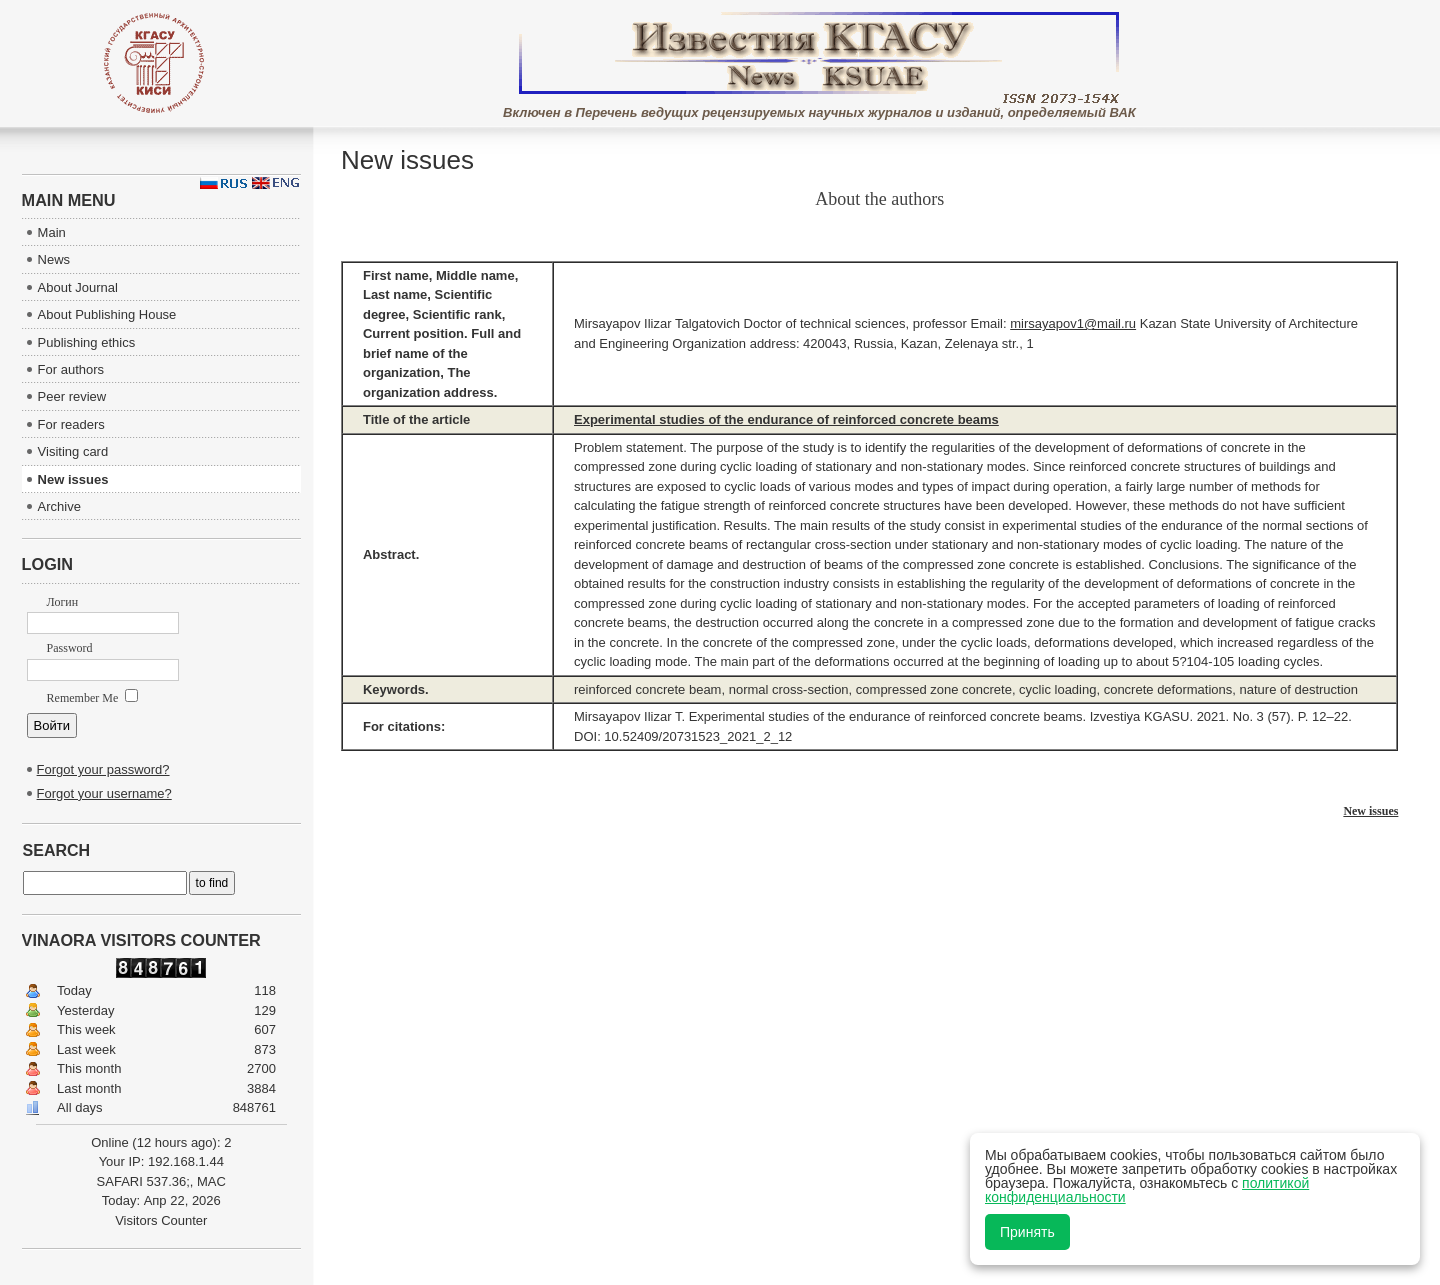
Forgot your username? (104, 793)
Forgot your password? (103, 769)
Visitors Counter (161, 1220)
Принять (1027, 1232)
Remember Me (93, 698)
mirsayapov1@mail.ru (1073, 323)
